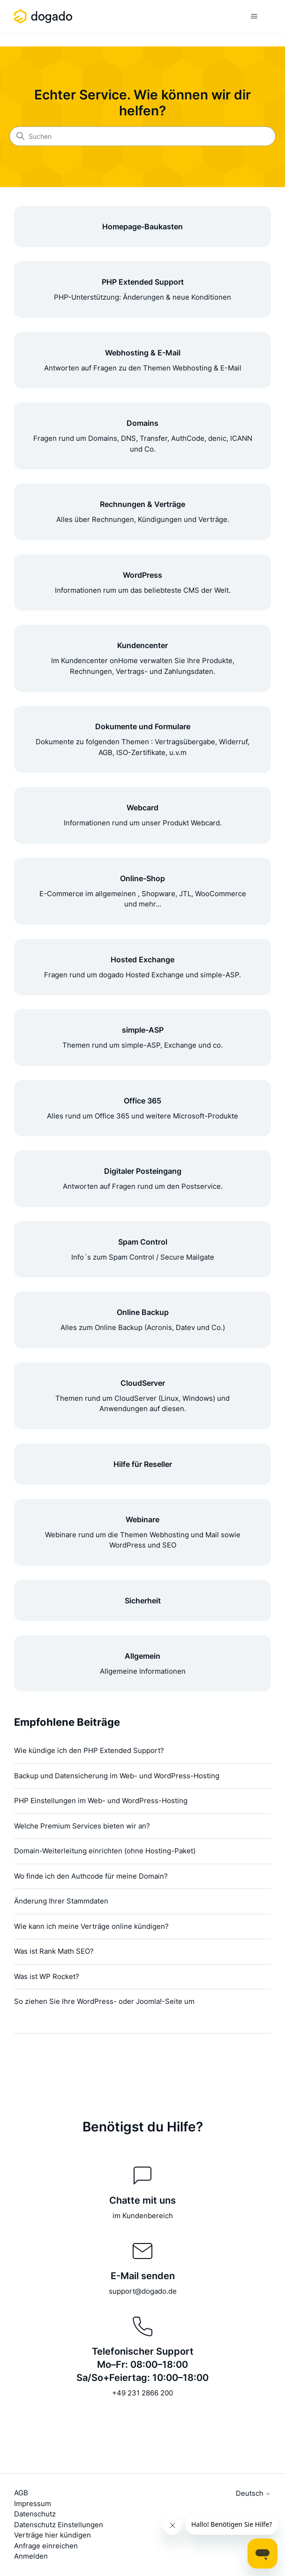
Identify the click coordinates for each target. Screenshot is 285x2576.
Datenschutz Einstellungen (58, 2524)
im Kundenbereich (142, 2215)
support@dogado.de (143, 2291)
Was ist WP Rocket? (46, 1976)
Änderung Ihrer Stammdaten (61, 1900)
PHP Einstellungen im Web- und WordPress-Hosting (101, 1800)
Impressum (32, 2503)
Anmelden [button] (31, 2556)
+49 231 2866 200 (142, 2392)
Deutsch (253, 2493)
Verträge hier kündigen (52, 2535)
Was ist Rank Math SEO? (54, 1951)
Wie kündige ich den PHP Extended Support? (89, 1750)
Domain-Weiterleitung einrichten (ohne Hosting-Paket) (104, 1850)
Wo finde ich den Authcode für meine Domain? (91, 1876)
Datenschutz (35, 2513)
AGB (21, 2492)
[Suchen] (142, 136)
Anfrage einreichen (46, 2545)
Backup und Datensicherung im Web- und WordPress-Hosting (116, 1775)
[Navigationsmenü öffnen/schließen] (254, 16)
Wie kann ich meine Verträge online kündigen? (91, 1926)
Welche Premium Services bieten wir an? (82, 1825)
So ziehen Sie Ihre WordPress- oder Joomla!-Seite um (104, 2001)
